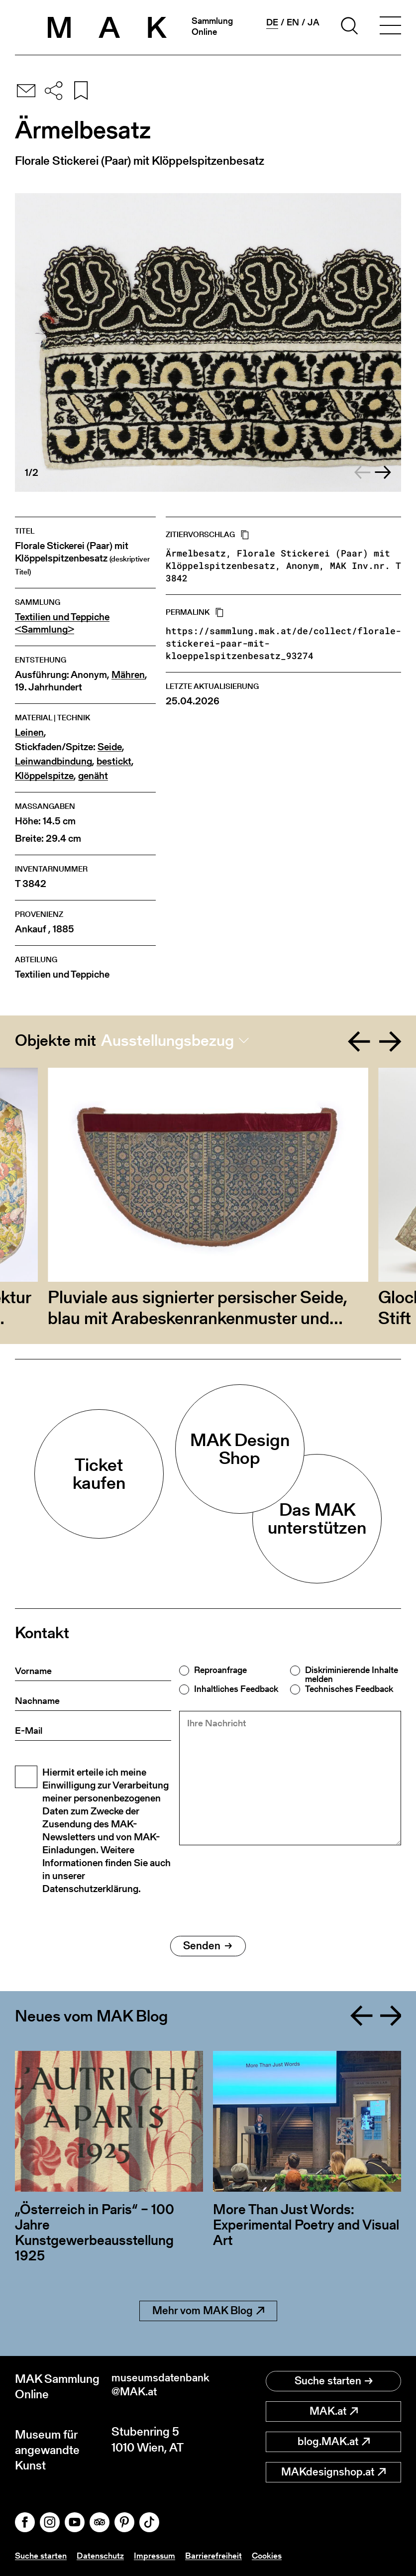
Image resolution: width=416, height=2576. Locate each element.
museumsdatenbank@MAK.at (159, 2386)
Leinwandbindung (53, 761)
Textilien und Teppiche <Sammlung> (62, 623)
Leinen (29, 732)
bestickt (114, 761)
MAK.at (334, 2411)
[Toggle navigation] (390, 27)
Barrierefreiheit (219, 2555)
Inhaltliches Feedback (236, 1688)
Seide (110, 747)
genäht (93, 776)
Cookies (274, 2555)
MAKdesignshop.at (333, 2471)
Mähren (128, 675)
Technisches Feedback (349, 1688)
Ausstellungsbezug (167, 1040)
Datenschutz (103, 2555)
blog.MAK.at (334, 2441)
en (293, 22)
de (272, 22)
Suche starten (334, 2380)
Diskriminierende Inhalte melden (351, 1674)
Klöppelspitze (44, 776)
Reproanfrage (220, 1670)
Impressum (159, 2555)
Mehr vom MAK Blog (208, 2310)
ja (313, 22)
